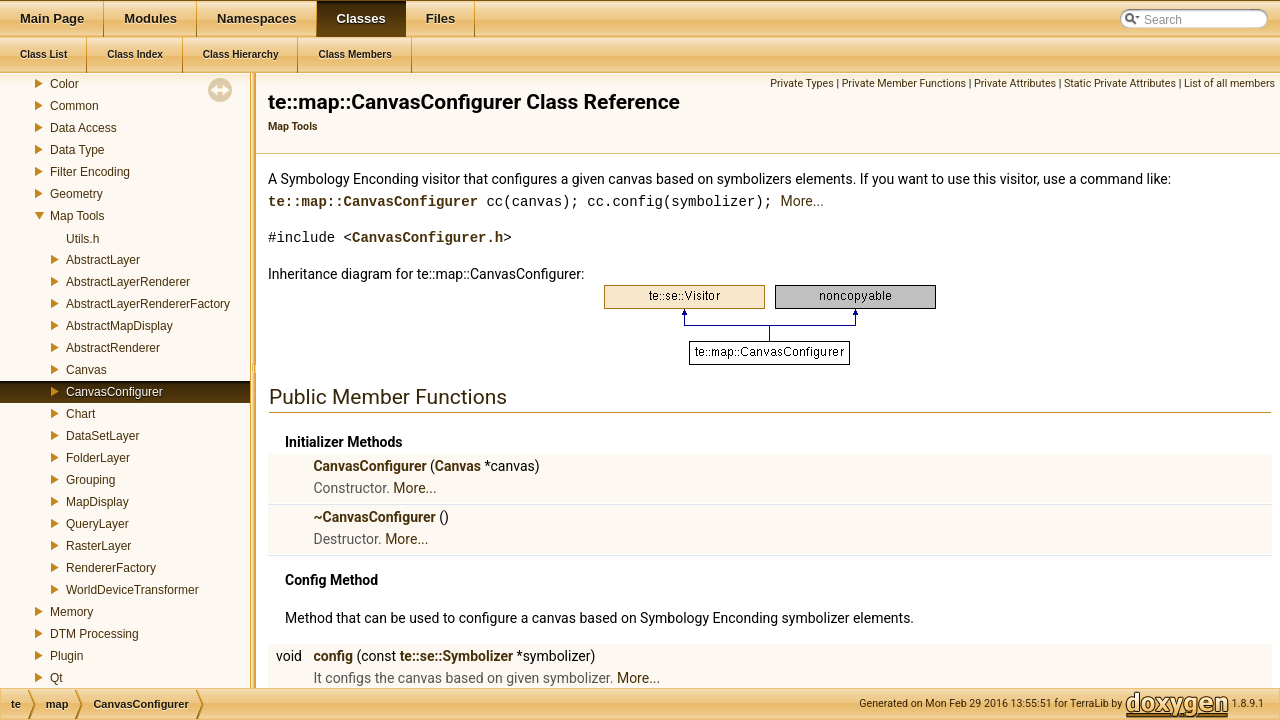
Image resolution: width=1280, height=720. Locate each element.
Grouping (90, 480)
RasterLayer (98, 546)
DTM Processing (94, 634)
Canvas (86, 370)
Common (74, 106)
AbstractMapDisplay (119, 326)
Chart (80, 414)
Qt (56, 678)
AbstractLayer (103, 260)
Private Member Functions (904, 83)
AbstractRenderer (113, 348)
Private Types (802, 83)
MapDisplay (97, 502)
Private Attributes (1015, 83)
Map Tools (77, 216)
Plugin (66, 656)
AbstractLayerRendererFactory (148, 304)
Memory (71, 612)
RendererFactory (111, 568)
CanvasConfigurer (114, 392)
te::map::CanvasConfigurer (373, 200)
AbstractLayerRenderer (128, 282)
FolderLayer (98, 458)
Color (64, 84)
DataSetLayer (102, 436)
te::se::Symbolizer (457, 655)
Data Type (77, 150)
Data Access (83, 128)
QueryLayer (97, 524)
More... (801, 201)
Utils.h (82, 239)
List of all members (1229, 83)
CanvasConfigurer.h (427, 236)
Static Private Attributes (1120, 83)
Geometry (76, 194)
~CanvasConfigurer (374, 516)
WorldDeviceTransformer (132, 590)
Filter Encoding (90, 172)
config (333, 655)
